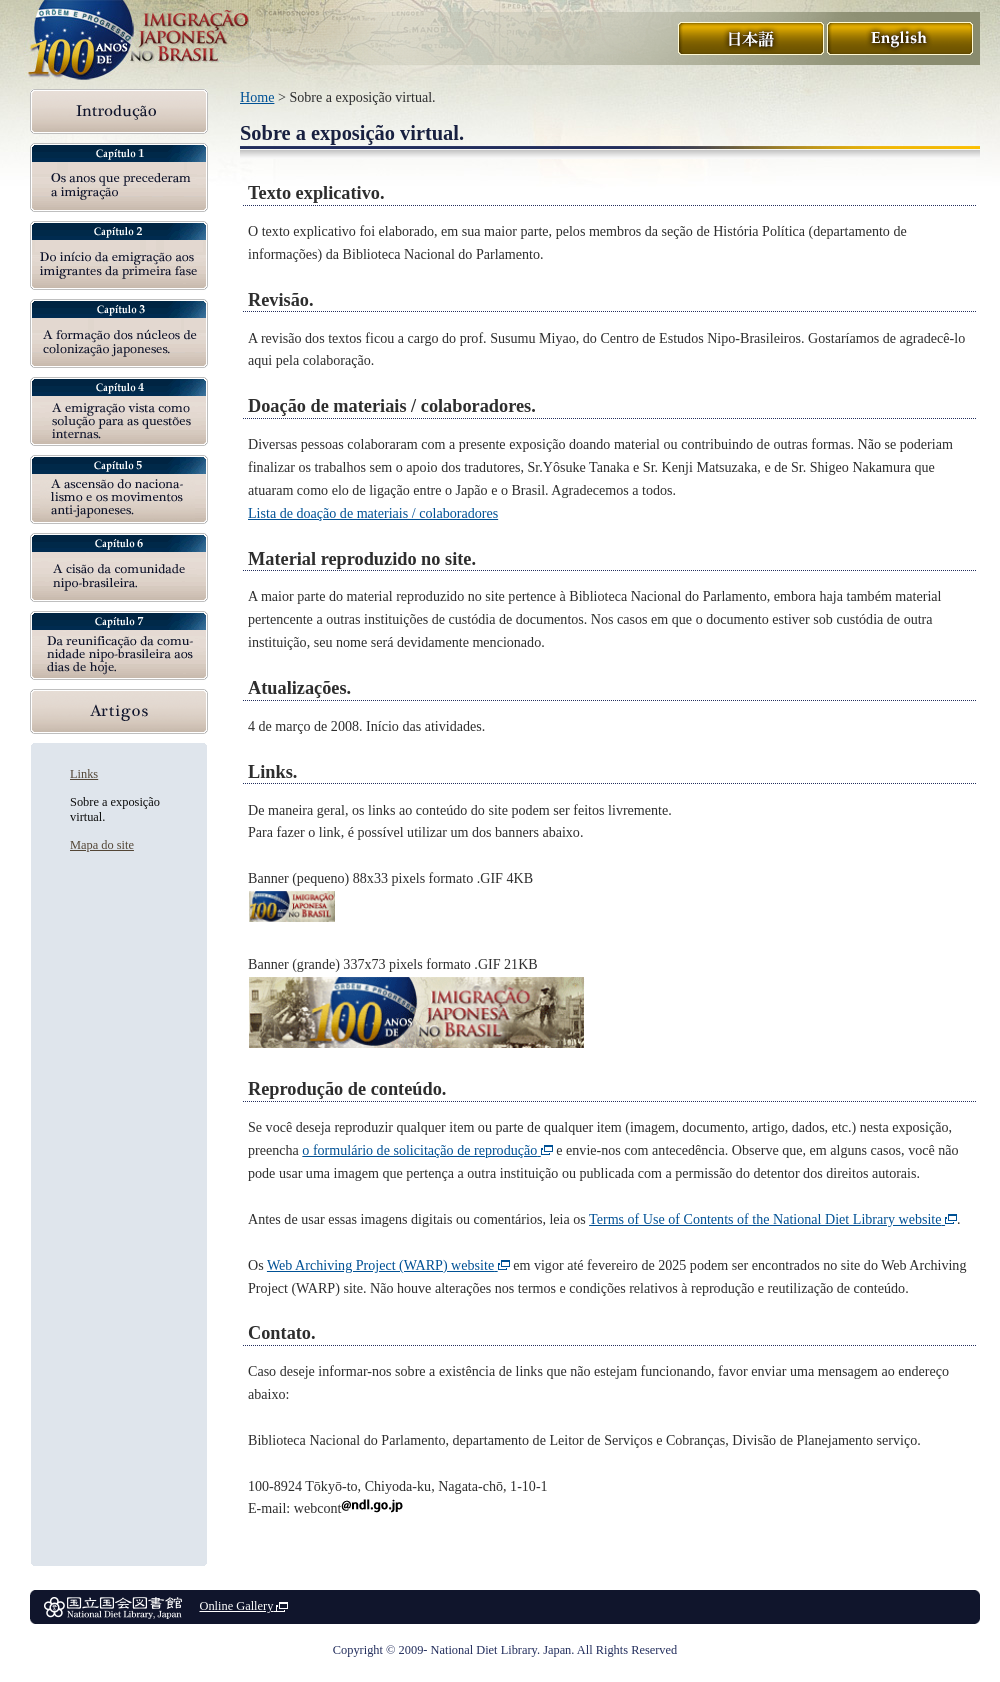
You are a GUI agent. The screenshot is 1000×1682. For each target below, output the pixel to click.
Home (257, 97)
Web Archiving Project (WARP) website (388, 1265)
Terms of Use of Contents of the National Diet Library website (773, 1219)
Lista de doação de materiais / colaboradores (373, 513)
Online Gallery (243, 1606)
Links (84, 774)
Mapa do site (102, 845)
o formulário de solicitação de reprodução (427, 1150)
